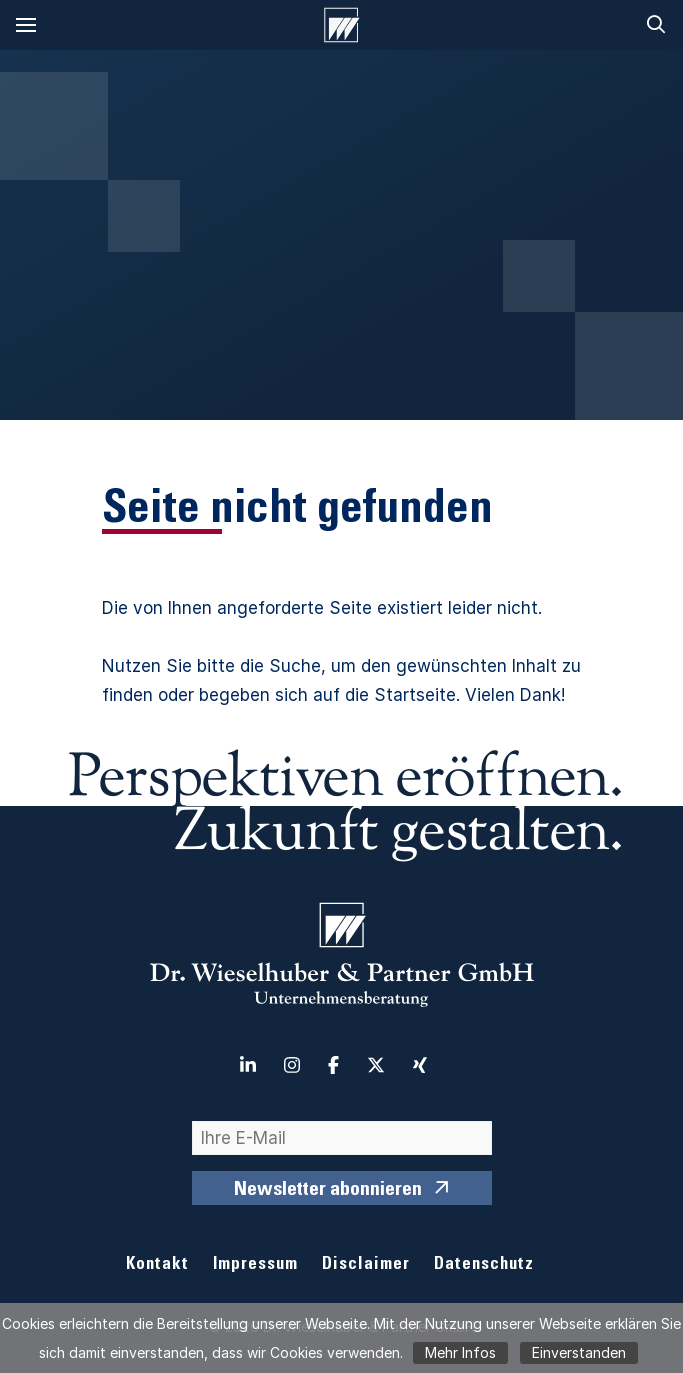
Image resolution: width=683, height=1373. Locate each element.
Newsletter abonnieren (328, 1191)
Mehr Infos (460, 1352)
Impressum (255, 1265)
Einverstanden (579, 1352)
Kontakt (157, 1265)
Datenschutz (484, 1265)
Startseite (415, 695)
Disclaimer (366, 1265)
